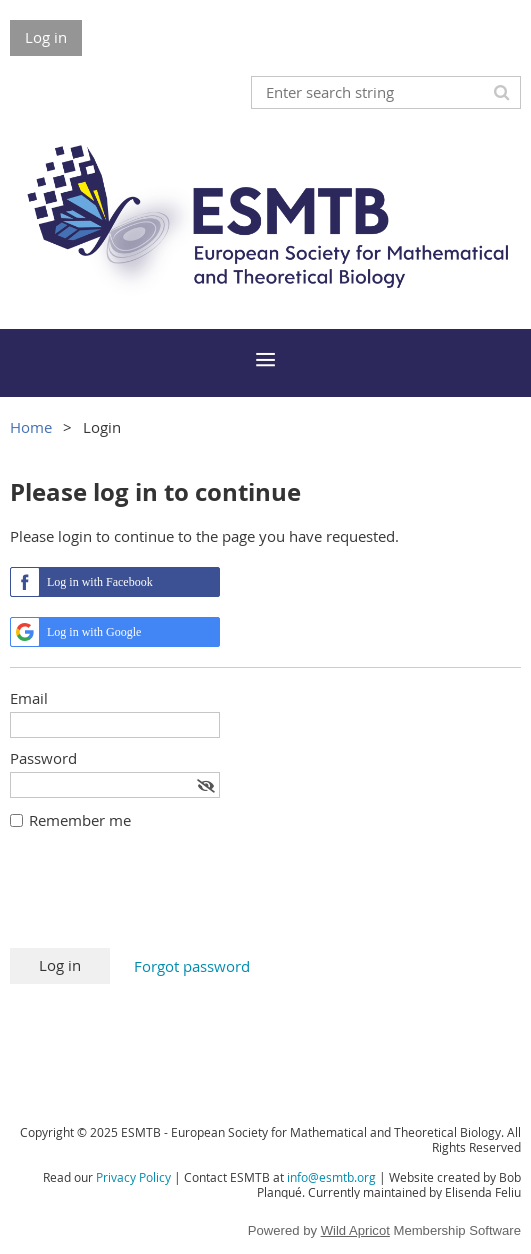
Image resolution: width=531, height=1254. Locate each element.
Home (31, 427)
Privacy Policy (133, 1177)
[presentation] (162, 899)
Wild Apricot (355, 1230)
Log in (46, 37)
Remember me (80, 820)
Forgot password (192, 966)
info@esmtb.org (331, 1177)
